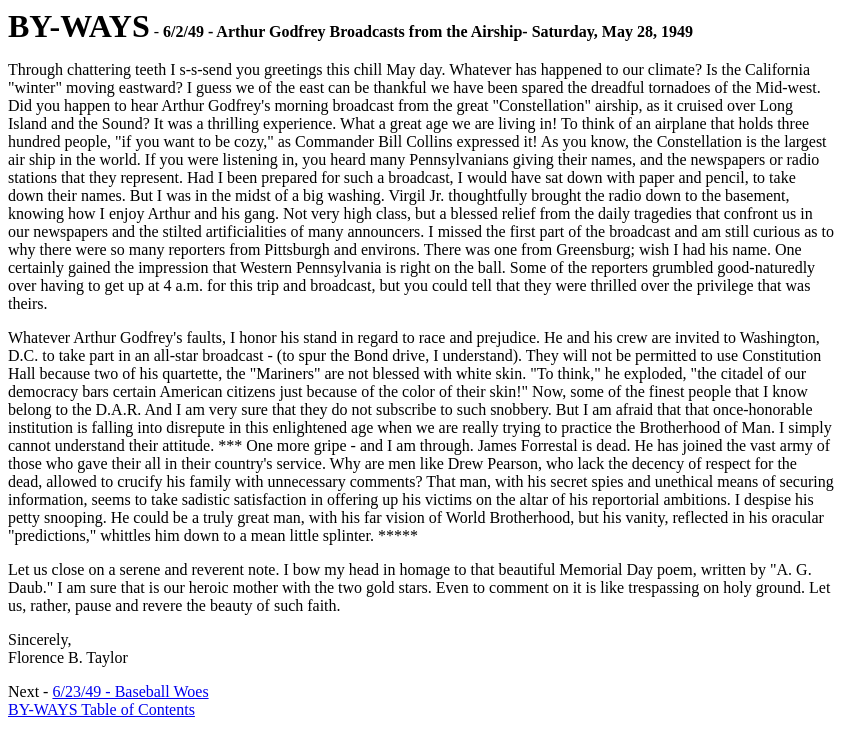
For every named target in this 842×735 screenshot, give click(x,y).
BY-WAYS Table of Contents (101, 709)
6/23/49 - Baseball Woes (130, 691)
